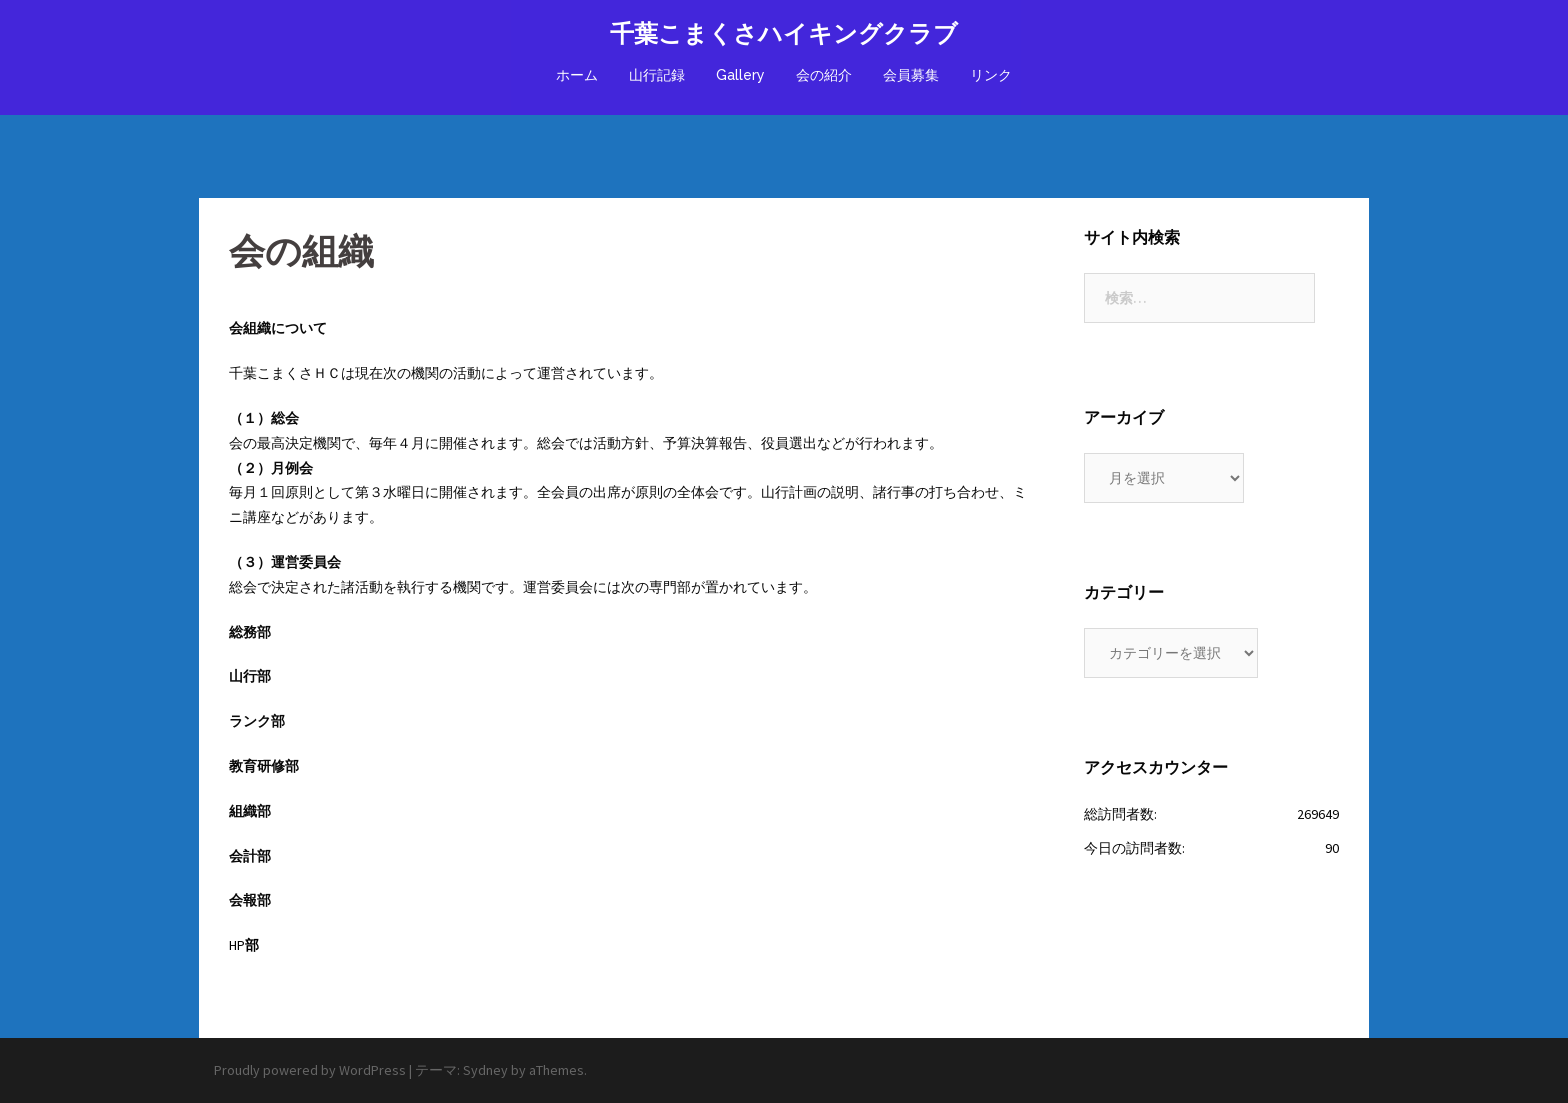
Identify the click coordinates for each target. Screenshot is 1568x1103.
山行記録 (657, 75)
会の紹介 (824, 75)
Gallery (740, 75)
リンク (991, 75)
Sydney (485, 1070)
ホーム (577, 75)
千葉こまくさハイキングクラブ (784, 33)
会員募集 (911, 75)
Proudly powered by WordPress (310, 1070)
